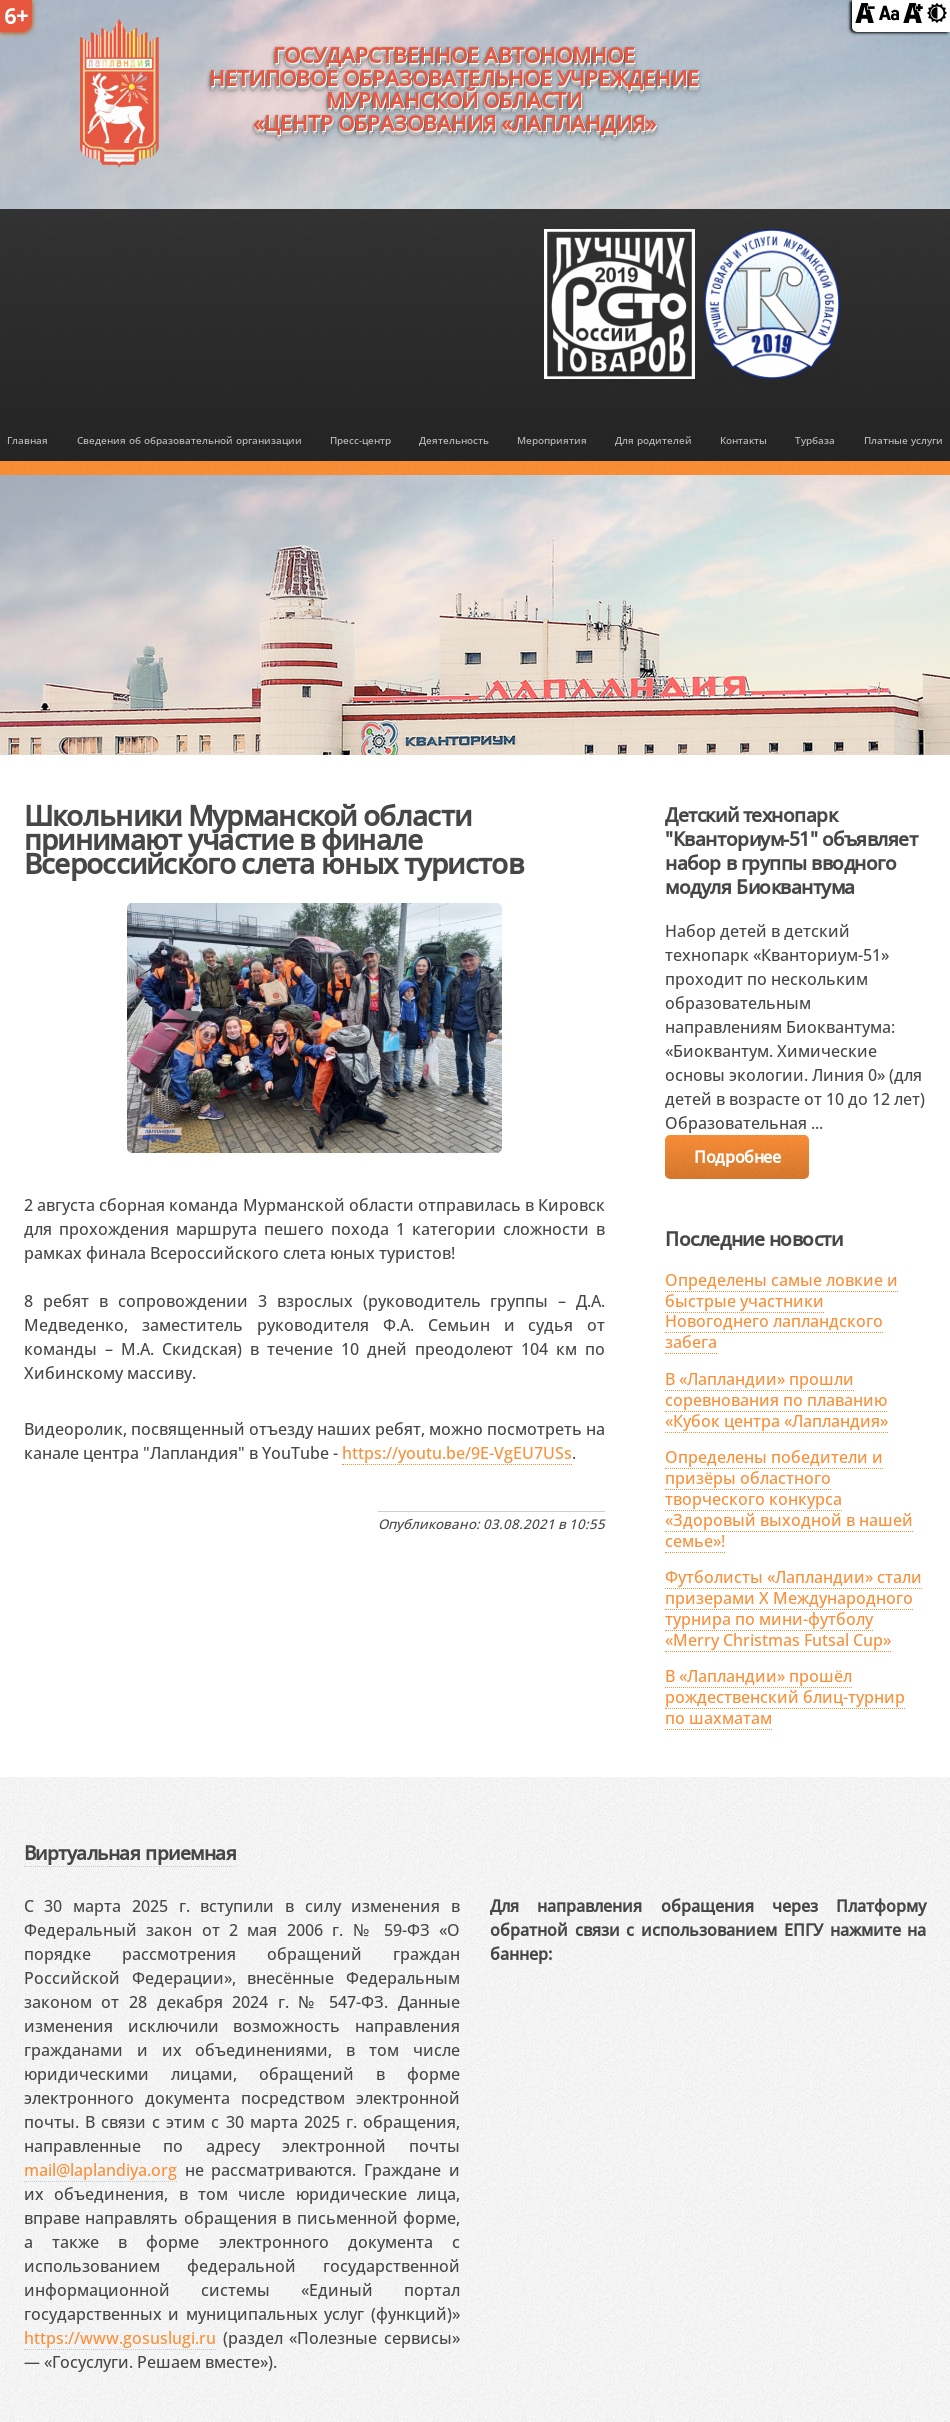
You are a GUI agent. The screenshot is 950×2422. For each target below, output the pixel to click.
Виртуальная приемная (130, 1852)
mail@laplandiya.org (100, 2170)
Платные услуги (903, 440)
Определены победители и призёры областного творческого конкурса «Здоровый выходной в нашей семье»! (789, 1498)
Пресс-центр (360, 440)
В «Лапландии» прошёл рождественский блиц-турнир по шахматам (785, 1697)
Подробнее (737, 1157)
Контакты (743, 440)
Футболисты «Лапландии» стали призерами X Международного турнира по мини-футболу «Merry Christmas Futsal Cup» (793, 1608)
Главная (27, 440)
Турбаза (815, 440)
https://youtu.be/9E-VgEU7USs (457, 1453)
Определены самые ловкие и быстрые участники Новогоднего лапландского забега (781, 1311)
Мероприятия (552, 440)
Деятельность (454, 440)
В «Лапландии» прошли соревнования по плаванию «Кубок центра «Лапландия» (776, 1400)
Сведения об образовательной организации (189, 440)
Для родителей (653, 440)
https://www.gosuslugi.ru (120, 2338)
